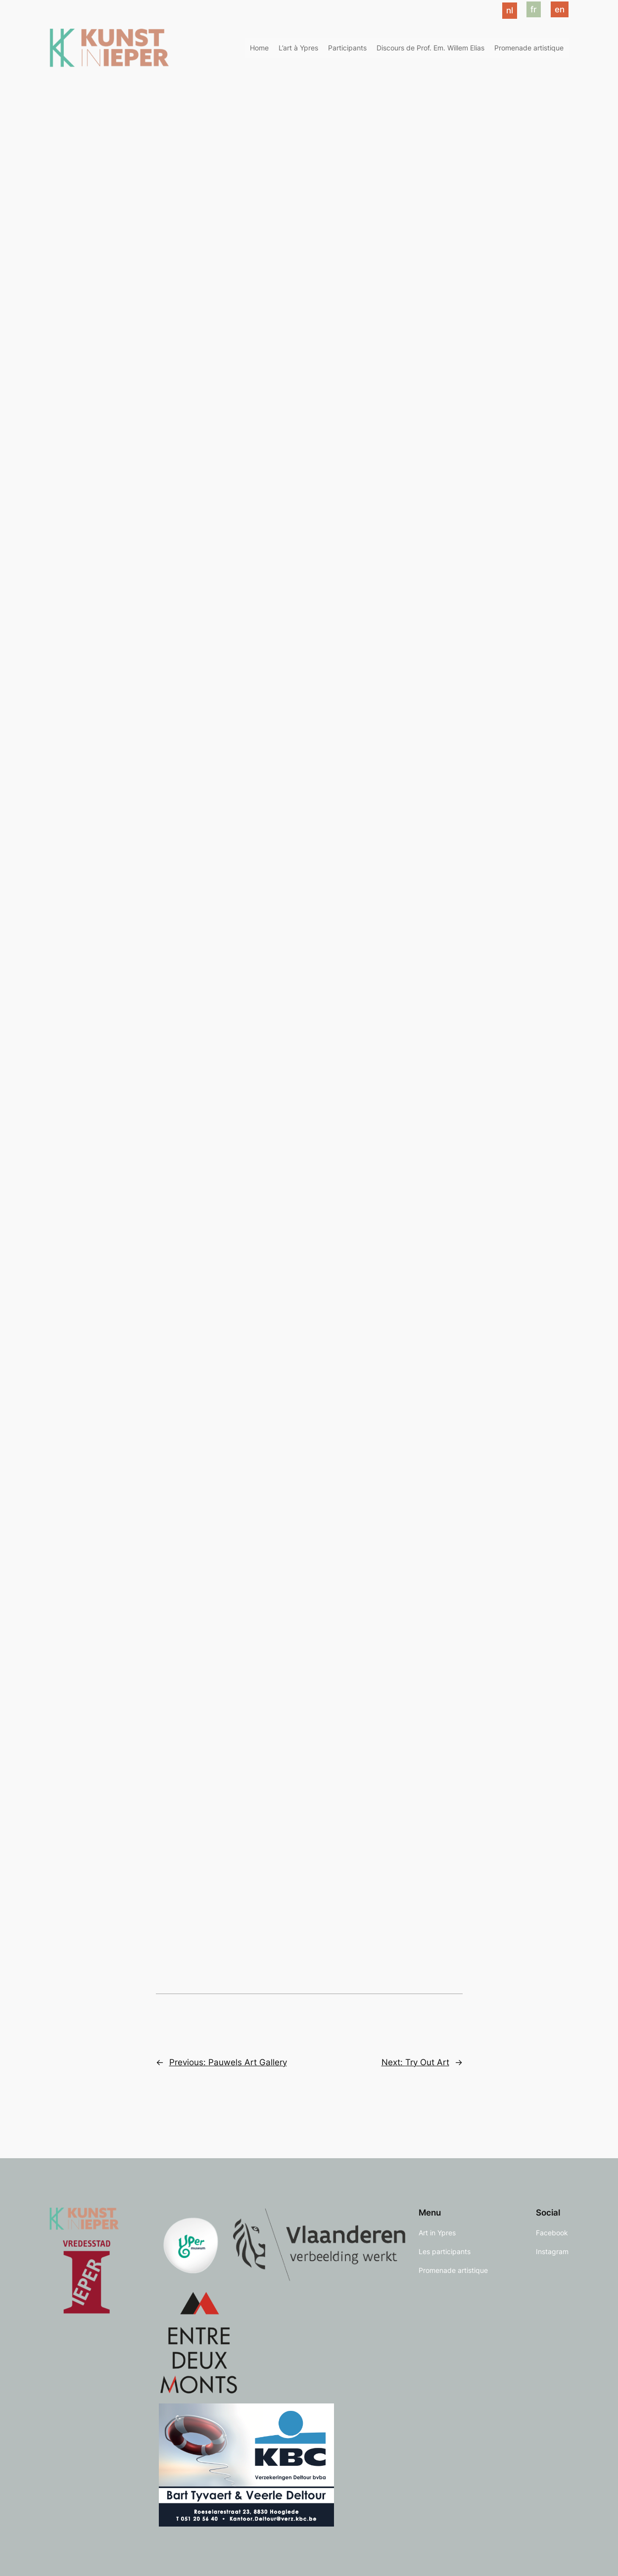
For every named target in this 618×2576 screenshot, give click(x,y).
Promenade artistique (529, 48)
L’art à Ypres (298, 48)
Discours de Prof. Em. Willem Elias (430, 48)
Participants (347, 48)
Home (259, 48)
